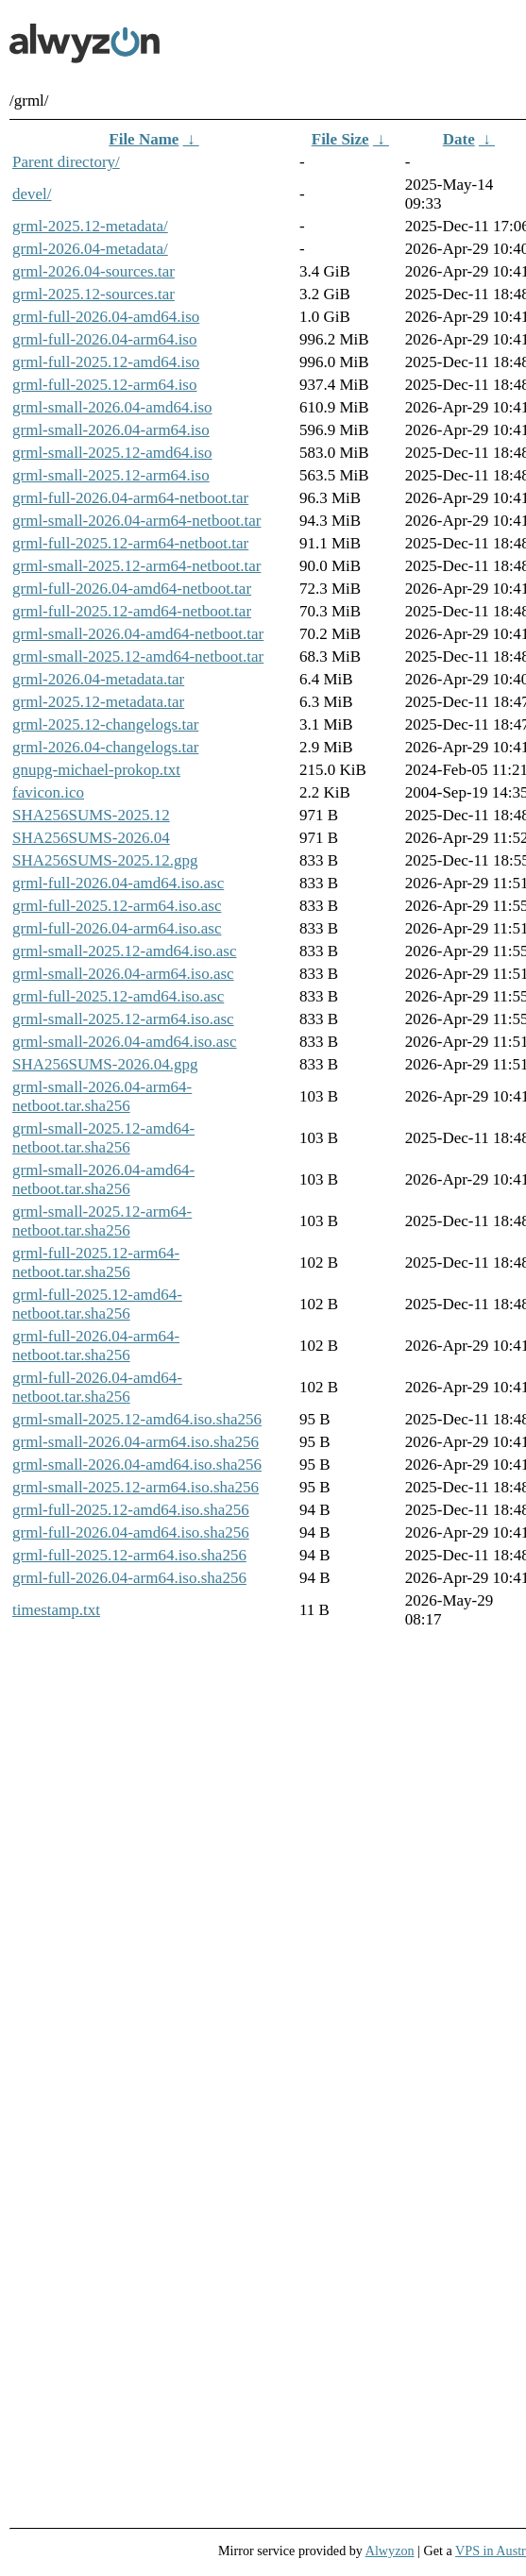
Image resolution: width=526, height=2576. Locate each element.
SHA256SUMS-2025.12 (91, 815)
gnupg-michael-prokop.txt (96, 770)
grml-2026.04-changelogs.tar (105, 747)
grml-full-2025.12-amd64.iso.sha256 (130, 1510)
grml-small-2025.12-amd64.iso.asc (124, 951)
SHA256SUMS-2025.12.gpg (104, 860)
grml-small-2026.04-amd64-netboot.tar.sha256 (103, 1179)
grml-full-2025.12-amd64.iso (105, 362)
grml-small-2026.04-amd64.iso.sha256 (137, 1464)
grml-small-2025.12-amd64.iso (112, 453)
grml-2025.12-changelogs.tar (105, 724)
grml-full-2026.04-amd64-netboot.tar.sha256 (97, 1387)
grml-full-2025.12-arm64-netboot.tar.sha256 (95, 1262)
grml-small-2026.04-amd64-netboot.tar (137, 634)
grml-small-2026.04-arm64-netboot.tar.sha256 (102, 1096)
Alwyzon (390, 2550)
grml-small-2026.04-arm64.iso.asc (123, 974)
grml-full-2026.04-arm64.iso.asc (116, 928)
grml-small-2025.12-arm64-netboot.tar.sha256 (102, 1221)
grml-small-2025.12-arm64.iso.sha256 (135, 1487)
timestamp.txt (56, 1610)
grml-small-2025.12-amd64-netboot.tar (137, 656)
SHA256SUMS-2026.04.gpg (104, 1064)
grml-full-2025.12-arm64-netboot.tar (130, 543)
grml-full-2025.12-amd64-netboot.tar (131, 611)
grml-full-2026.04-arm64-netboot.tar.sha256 (95, 1345)
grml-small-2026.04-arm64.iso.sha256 (135, 1442)
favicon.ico (48, 792)
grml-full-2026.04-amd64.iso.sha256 (130, 1532)
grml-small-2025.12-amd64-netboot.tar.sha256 (103, 1138)
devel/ (32, 194)
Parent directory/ (66, 162)
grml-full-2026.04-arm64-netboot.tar (130, 498)
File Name (143, 139)
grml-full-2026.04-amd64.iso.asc (118, 883)
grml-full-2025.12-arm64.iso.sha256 (129, 1555)
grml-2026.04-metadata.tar (98, 679)
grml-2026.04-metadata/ (90, 249)
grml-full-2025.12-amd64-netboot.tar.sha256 (97, 1304)
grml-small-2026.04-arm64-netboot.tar (136, 521)
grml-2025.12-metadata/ (90, 226)
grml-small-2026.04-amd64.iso (112, 407)
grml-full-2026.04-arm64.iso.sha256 (129, 1578)
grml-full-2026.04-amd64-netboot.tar (131, 589)
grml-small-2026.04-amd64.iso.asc (124, 1042)
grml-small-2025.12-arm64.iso (111, 475)
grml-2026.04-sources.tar (93, 271)
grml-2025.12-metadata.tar (98, 702)
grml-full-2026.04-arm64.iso (104, 339)
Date (459, 139)
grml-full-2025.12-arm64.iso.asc (116, 906)
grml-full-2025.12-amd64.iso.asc (118, 996)
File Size (340, 139)
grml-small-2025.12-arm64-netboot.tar (136, 566)
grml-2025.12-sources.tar (93, 294)
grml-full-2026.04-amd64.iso (105, 317)
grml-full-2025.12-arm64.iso (104, 385)
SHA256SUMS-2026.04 (91, 838)
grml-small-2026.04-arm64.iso (111, 430)
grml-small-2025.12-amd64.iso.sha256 (137, 1419)
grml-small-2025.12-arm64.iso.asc (123, 1019)
